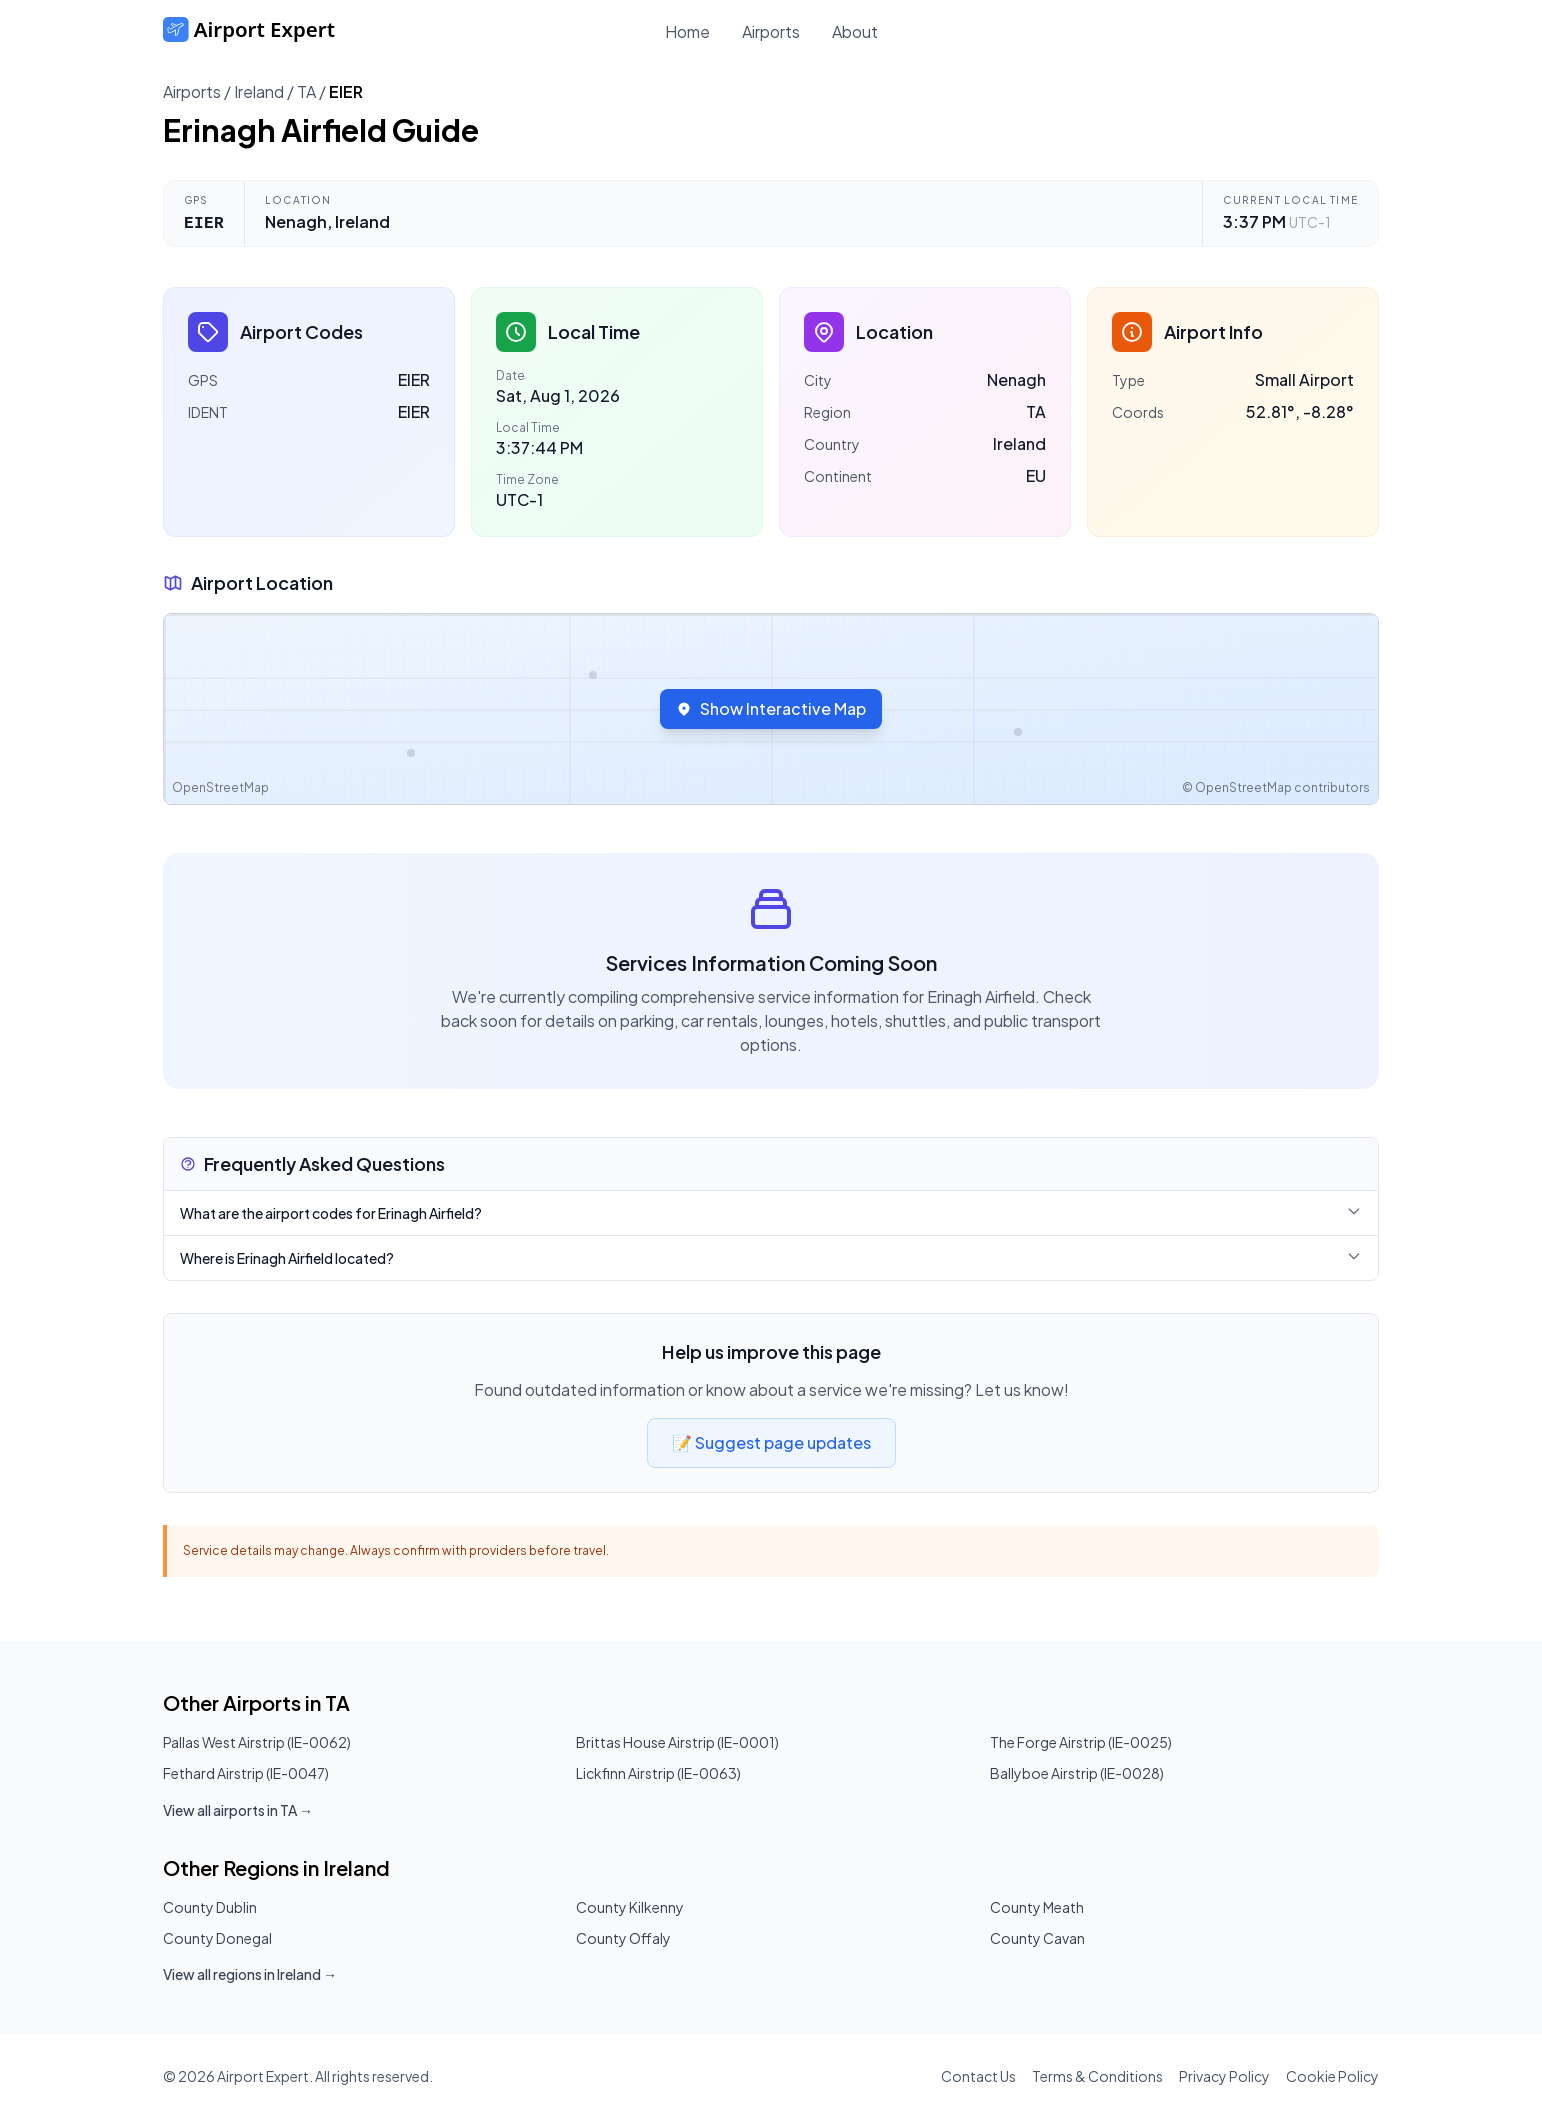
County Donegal (217, 1938)
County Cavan (1037, 1938)
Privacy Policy (1224, 2076)
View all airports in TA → (238, 1810)
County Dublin (210, 1907)
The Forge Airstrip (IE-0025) (1081, 1742)
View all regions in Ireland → (250, 1974)
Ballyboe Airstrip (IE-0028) (1077, 1773)
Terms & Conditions (1097, 2076)
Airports (771, 31)
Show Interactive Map (771, 708)
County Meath (1037, 1907)
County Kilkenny (630, 1907)
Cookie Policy (1332, 2076)
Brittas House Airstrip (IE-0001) (677, 1742)
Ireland (259, 91)
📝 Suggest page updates (771, 1442)
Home (687, 31)
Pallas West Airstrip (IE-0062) (257, 1742)
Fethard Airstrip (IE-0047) (246, 1773)
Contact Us (978, 2076)
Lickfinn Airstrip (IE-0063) (658, 1773)
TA (306, 91)
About (855, 31)
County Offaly (623, 1938)
